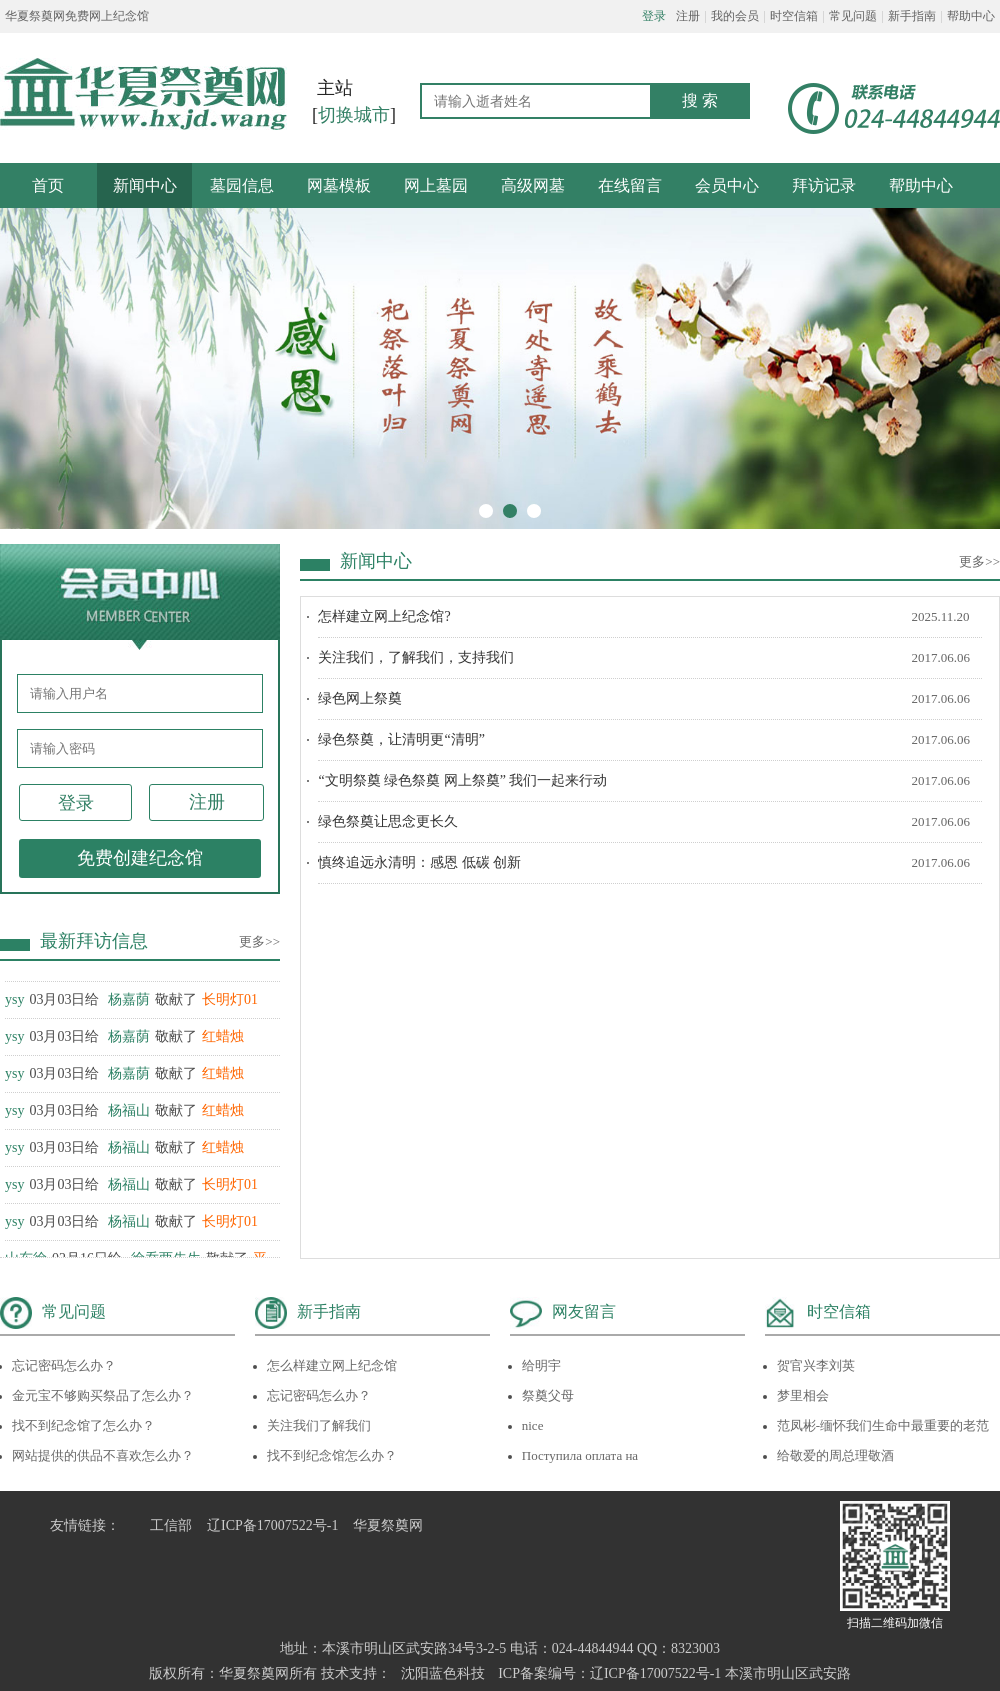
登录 (654, 16)
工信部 (171, 1525)
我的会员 (735, 16)
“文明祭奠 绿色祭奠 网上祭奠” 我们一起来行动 (462, 780)
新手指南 (912, 16)
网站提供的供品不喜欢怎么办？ (103, 1455)
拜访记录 (824, 185)
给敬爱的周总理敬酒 (835, 1455)
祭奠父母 (548, 1395)
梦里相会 (803, 1395)
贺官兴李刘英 (816, 1365)
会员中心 (727, 185)
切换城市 (354, 115)
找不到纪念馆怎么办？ (332, 1455)
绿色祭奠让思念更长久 (388, 821)
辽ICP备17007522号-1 (272, 1525)
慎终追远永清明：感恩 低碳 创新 (419, 862)
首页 (48, 185)
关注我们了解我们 (319, 1425)
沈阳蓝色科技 (443, 1673)
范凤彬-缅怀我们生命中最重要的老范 (883, 1425)
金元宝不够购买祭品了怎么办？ (103, 1395)
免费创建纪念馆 (140, 858)
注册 (688, 16)
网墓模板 (339, 185)
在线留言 (630, 185)
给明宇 (541, 1365)
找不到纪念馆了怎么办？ (83, 1425)
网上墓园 (436, 185)
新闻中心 (145, 185)
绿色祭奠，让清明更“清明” (401, 739)
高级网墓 (533, 185)
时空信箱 (794, 16)
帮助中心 (971, 16)
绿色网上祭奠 (360, 698)
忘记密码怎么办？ (64, 1365)
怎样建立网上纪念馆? (384, 616)
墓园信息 (242, 185)
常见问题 (853, 16)
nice (533, 1425)
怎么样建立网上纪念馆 (332, 1365)
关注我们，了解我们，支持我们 (416, 657)
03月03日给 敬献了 (131, 1005)
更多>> (259, 941)
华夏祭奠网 (388, 1525)
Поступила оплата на (580, 1455)
